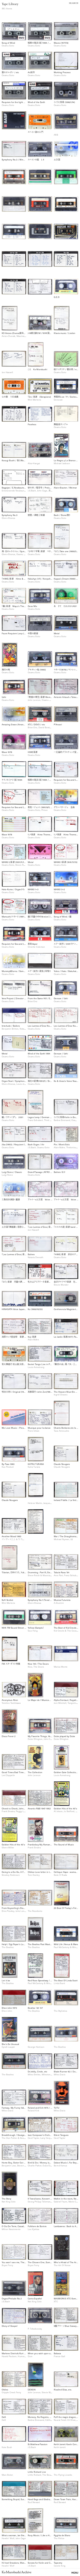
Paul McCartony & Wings (66, 1947)
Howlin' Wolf (8, 2565)
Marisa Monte (61, 1666)
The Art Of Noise (62, 2265)
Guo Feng (33, 1630)
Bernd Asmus (60, 2165)
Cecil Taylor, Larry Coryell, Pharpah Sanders (49, 2137)
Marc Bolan (7, 2474)
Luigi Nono (7, 1174)
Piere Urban (33, 1430)
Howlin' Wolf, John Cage (14, 2538)
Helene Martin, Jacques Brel (42, 1503)
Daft (4, 2419)
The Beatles (8, 1947)
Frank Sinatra (34, 1847)
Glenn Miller (8, 1847)
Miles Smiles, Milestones (40, 2074)
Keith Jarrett (60, 2447)
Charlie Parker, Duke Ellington (42, 2165)
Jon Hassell (7, 372)
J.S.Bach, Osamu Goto (38, 1147)
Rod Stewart (34, 2502)
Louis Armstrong (36, 1367)
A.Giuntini (59, 1602)
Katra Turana (34, 1466)
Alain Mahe (33, 1339)
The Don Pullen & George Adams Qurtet (22, 2137)
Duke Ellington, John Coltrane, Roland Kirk (49, 1739)
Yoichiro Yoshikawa (11, 1702)
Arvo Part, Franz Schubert (66, 1575)
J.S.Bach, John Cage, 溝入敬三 (42, 490)
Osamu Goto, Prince (38, 810)
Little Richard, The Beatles (41, 2474)
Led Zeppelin (8, 1775)
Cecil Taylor (59, 2137)
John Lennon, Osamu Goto (41, 699)
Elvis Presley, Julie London (15, 1910)
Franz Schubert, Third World (42, 1120)
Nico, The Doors (36, 1666)
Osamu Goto (8, 45)
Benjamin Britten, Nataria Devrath (18, 1028)
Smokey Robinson (11, 1874)
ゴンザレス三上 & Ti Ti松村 (14, 1539)
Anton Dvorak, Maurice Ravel (16, 336)
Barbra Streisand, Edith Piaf (41, 2419)
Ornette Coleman (36, 946)
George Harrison (36, 2046)
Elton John (7, 2010)
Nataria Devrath (35, 1257)
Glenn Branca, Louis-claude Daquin (19, 1083)
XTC (56, 2301)
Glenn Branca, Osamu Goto (15, 554)
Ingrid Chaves (60, 1394)
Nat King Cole (9, 2201)
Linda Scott (59, 1983)
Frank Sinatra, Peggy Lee (14, 1811)
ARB (56, 134)
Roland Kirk (33, 2110)
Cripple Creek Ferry (11, 2392)
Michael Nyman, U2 (63, 1539)
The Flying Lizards (63, 2474)
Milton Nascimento (11, 2229)
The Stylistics (60, 2010)
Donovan (58, 399)
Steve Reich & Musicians (40, 1575)
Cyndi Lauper (8, 2046)
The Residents (35, 1910)
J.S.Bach (6, 2301)
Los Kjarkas (33, 2229)
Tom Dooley (34, 1874)
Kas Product (8, 1466)
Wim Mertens (34, 399)
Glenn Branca (8, 518)
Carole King (59, 2565)
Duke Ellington (61, 1739)
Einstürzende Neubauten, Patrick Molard (22, 490)
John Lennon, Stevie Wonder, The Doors (48, 2392)
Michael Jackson (62, 463)
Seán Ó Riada (60, 1874)
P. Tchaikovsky (35, 2328)
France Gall (59, 2356)
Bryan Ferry (7, 2265)
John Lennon (34, 1775)
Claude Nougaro (62, 1466)
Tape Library (10, 4)
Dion (30, 2356)
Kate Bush (7, 2447)
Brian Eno (32, 1001)
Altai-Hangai (34, 463)
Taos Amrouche (61, 1430)
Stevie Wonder (61, 1284)
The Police (59, 2538)
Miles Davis (59, 2074)
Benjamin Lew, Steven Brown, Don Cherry (22, 2165)
